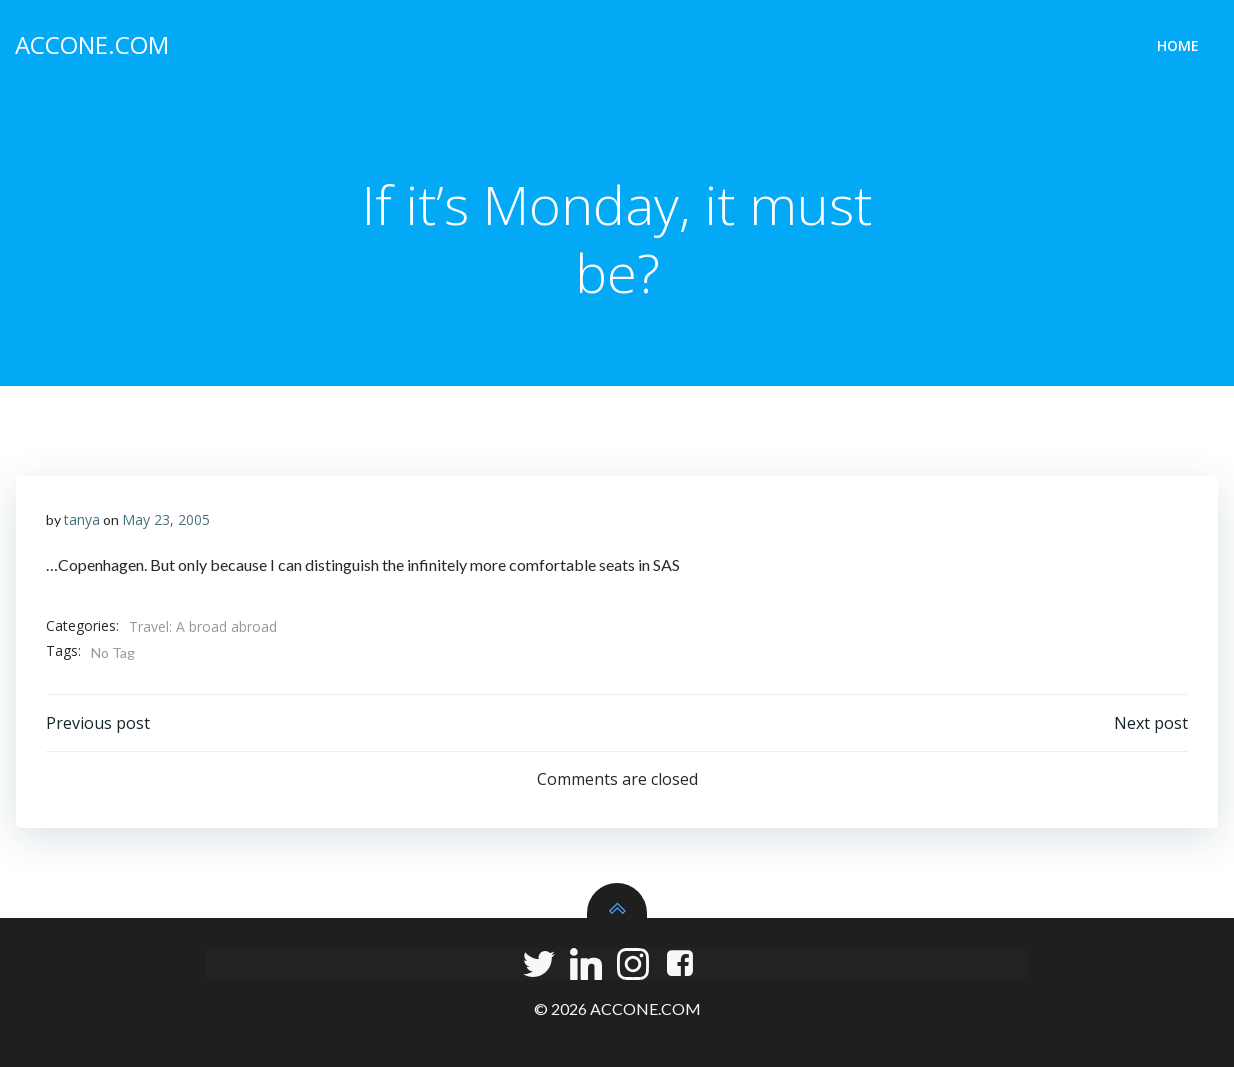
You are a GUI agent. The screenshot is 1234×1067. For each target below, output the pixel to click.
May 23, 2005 (166, 519)
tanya (82, 519)
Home (1178, 45)
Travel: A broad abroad (203, 626)
